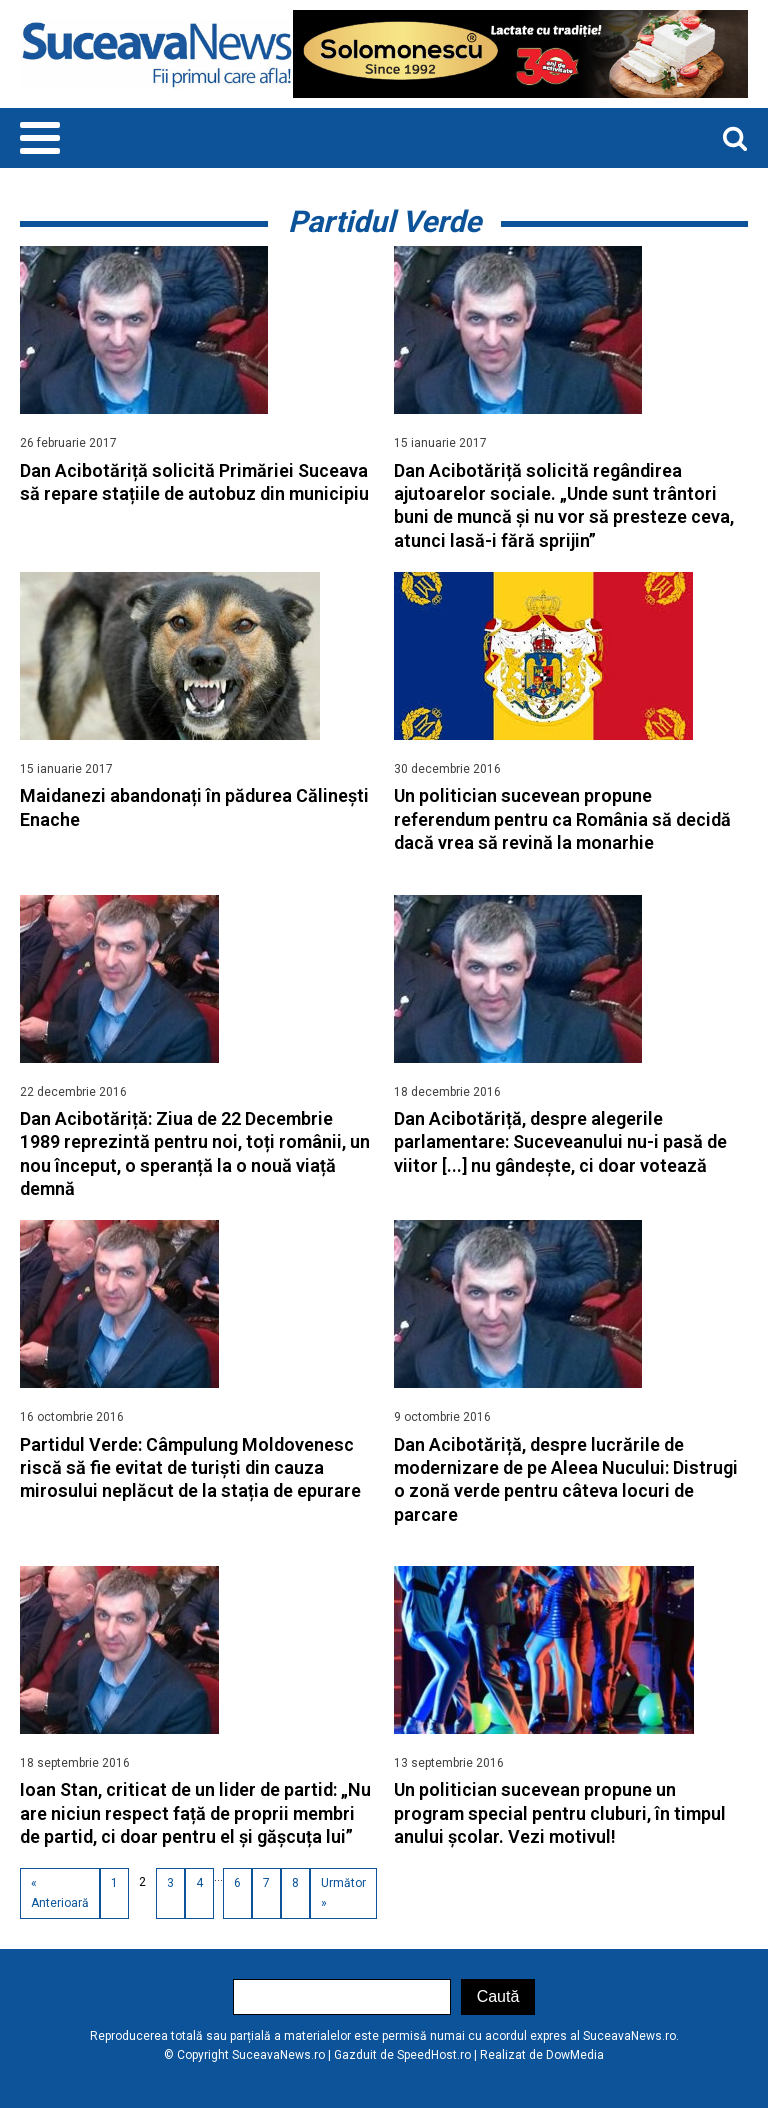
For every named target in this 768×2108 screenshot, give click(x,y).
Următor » (343, 1892)
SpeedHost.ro (434, 2055)
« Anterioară (60, 1892)
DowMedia (575, 2055)
